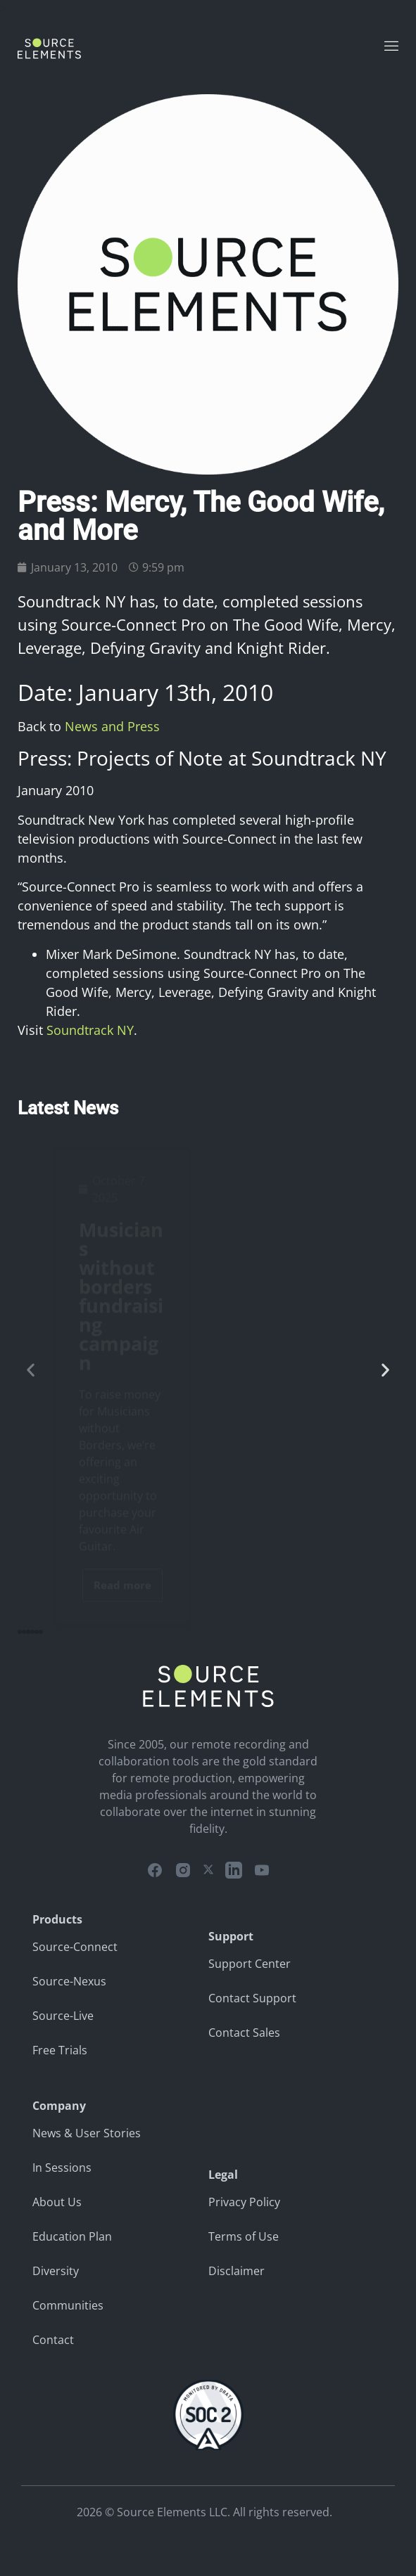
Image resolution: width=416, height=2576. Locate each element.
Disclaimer (236, 2271)
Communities (67, 2305)
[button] (30, 1370)
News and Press (112, 726)
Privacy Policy (244, 2202)
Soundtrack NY (90, 1030)
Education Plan (72, 2236)
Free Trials (59, 2050)
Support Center (249, 1963)
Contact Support (252, 1998)
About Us (57, 2202)
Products (57, 1919)
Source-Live (63, 2015)
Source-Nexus (69, 1981)
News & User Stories (86, 2133)
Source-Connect (75, 1946)
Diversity (55, 2271)
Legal (223, 2174)
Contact (53, 2340)
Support (230, 1936)
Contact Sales (244, 2032)
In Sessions (62, 2167)
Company (59, 2105)
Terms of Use (243, 2236)
